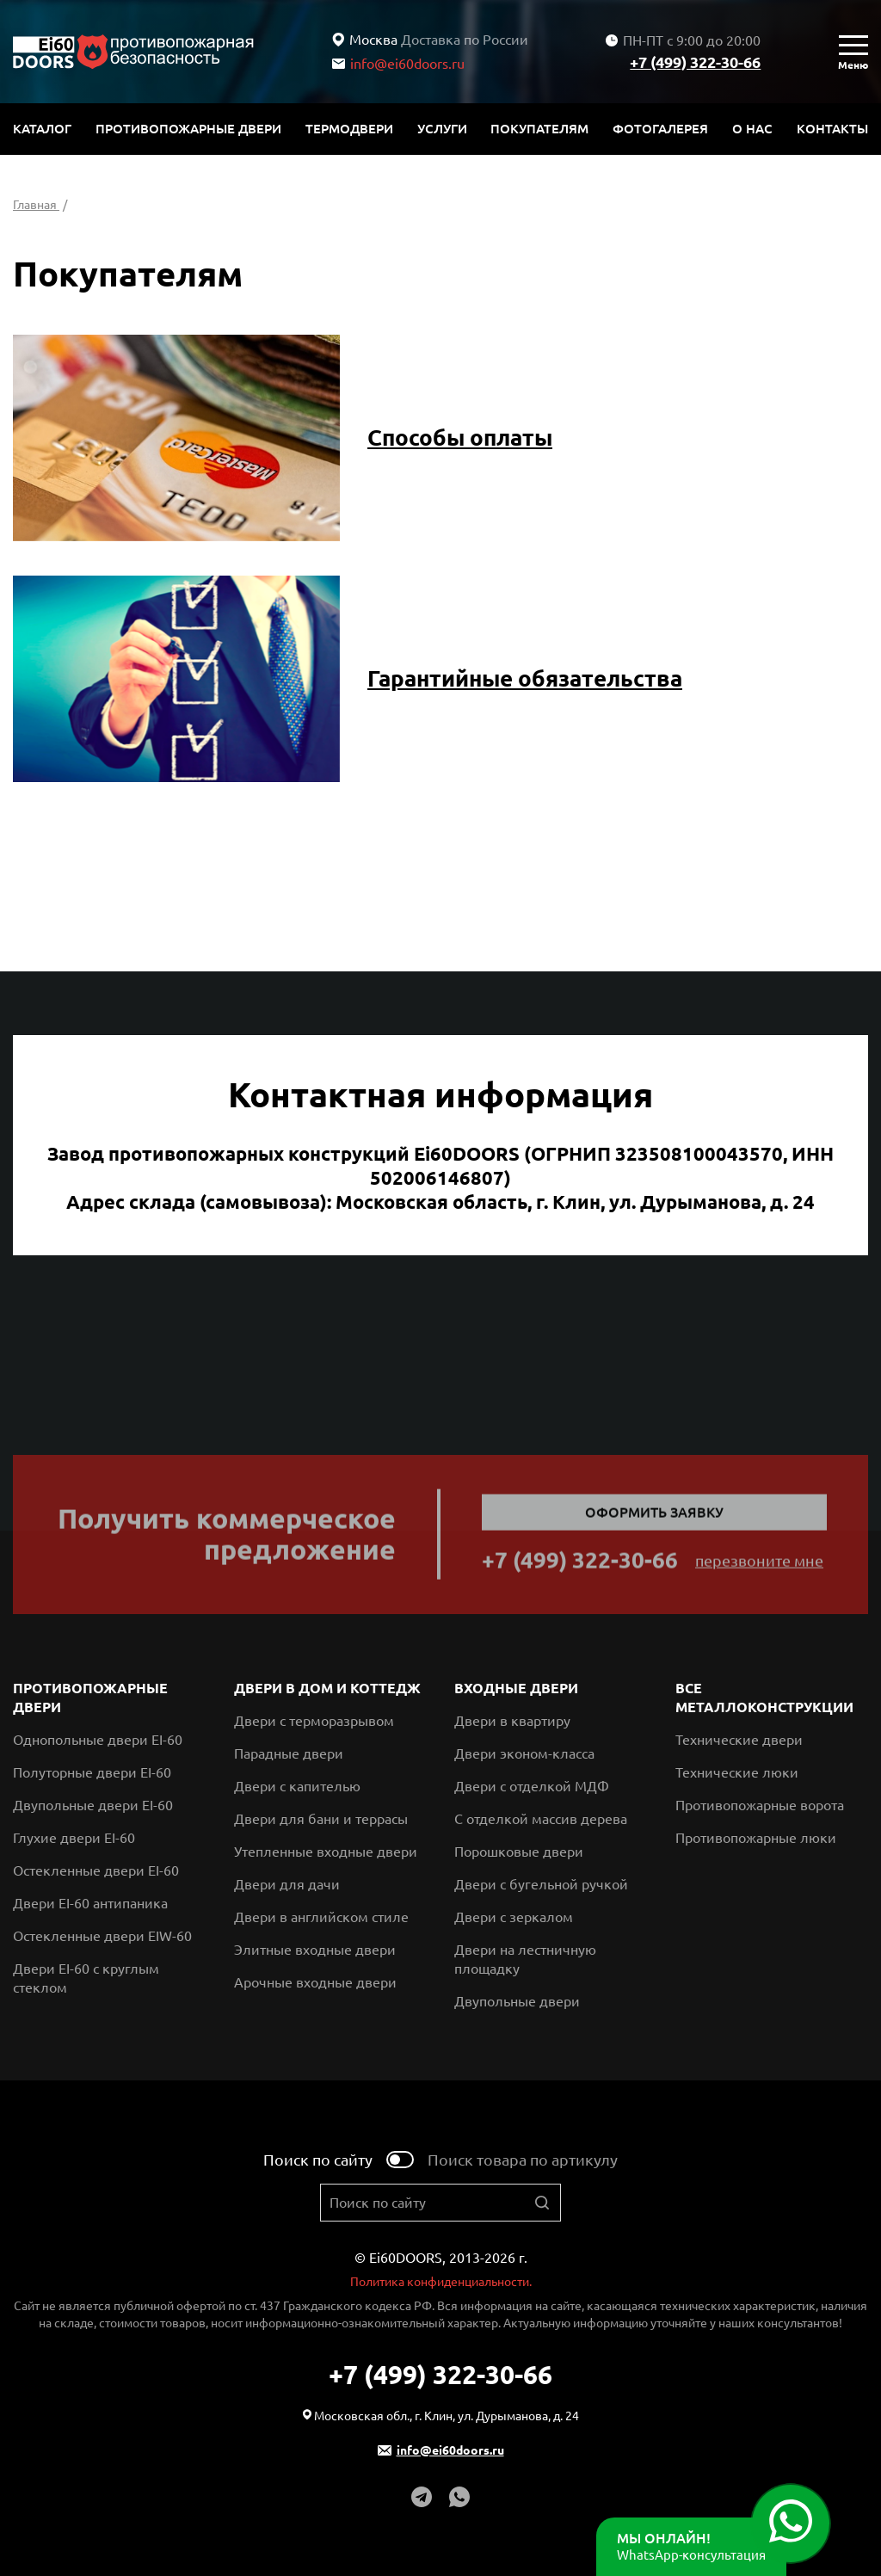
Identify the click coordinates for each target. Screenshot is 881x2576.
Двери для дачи (287, 1884)
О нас (752, 128)
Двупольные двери (517, 2001)
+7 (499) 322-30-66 (695, 62)
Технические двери (739, 1739)
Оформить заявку (654, 1517)
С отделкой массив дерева (540, 1819)
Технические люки (736, 1772)
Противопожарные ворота (759, 1805)
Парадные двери (288, 1753)
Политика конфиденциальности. (441, 2282)
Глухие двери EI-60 (74, 1838)
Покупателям (539, 128)
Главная (36, 205)
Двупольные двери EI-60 (93, 1805)
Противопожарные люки (755, 1838)
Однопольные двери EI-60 (97, 1739)
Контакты (832, 128)
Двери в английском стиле (321, 1917)
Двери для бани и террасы (321, 1819)
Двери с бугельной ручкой (541, 1884)
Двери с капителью (297, 1786)
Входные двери (516, 1688)
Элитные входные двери (315, 1949)
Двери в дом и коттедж (327, 1688)
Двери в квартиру (512, 1721)
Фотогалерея (660, 128)
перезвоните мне (759, 1565)
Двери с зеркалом (513, 1917)
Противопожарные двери (188, 128)
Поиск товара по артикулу (523, 2159)
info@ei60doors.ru (398, 63)
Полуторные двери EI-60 (92, 1772)
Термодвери (349, 128)
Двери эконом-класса (524, 1753)
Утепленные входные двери (325, 1851)
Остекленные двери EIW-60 (102, 1936)
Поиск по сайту (318, 2159)
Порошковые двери (518, 1851)
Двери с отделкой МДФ (531, 1786)
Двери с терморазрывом (314, 1721)
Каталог (42, 128)
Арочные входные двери (315, 1982)
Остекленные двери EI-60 (96, 1870)
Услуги (442, 128)
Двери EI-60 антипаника (90, 1903)
